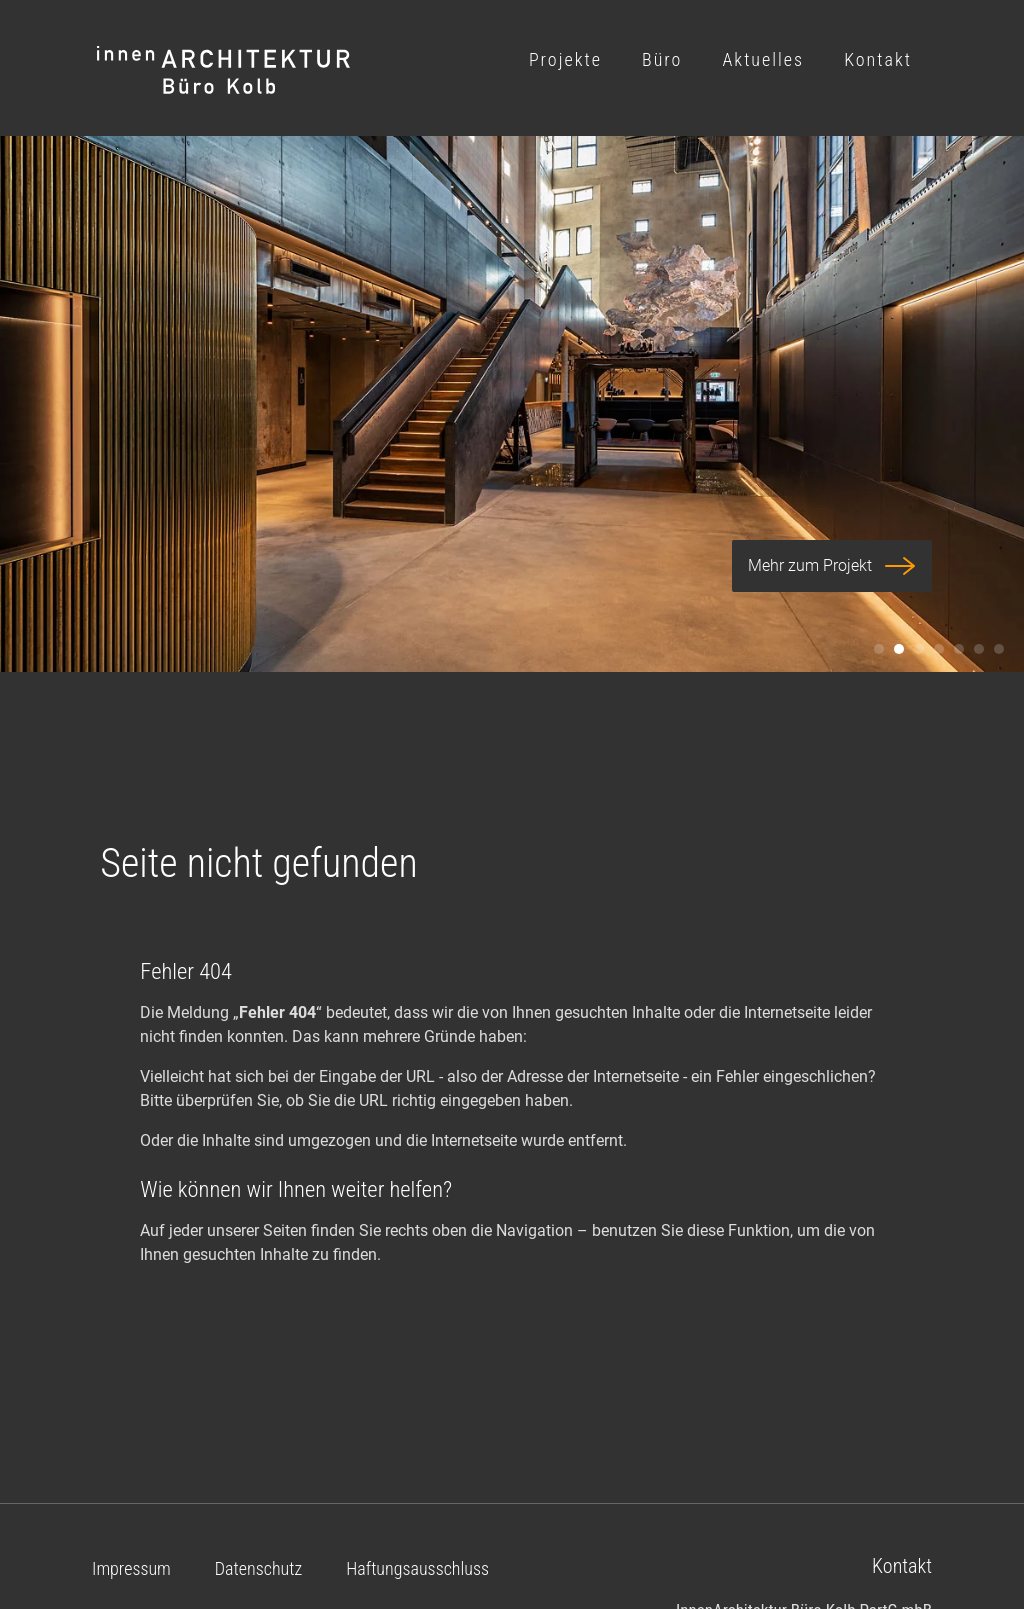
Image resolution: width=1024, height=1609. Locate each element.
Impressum (131, 1568)
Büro (662, 59)
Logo (224, 71)
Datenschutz (258, 1568)
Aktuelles (763, 59)
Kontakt (878, 59)
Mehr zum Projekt (832, 566)
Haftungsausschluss (417, 1568)
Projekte (565, 59)
